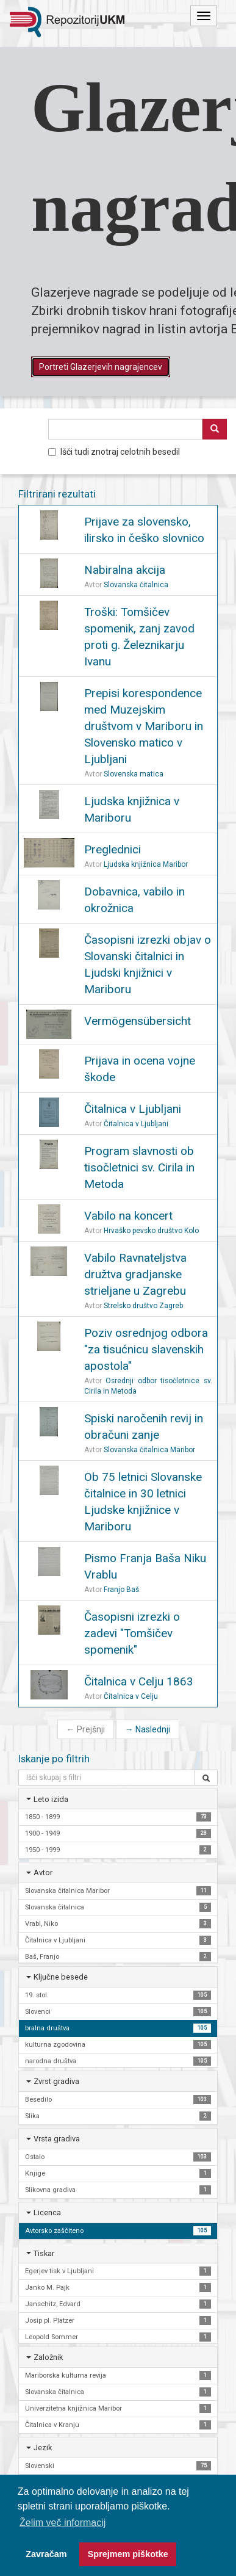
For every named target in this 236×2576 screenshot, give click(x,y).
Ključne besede (61, 1976)
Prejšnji (85, 1729)
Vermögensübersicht (137, 1021)
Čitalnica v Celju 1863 (138, 1681)
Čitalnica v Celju (131, 1696)
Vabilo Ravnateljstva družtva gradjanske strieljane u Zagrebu (135, 1274)
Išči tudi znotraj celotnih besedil (114, 452)
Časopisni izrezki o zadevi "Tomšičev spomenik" (132, 1633)
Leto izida (51, 1799)
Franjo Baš (121, 1589)
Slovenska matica (133, 774)
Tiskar (44, 2253)
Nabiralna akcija (124, 570)
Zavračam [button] (46, 2554)
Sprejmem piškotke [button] (128, 2554)
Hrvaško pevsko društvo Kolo (151, 1230)
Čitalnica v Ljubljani (132, 1109)
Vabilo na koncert (128, 1216)
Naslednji (147, 1729)
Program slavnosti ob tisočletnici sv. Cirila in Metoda (139, 1167)
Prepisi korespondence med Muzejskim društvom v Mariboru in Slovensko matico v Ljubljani (143, 726)
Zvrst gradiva (56, 2081)
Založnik (48, 2357)
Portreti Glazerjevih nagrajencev (100, 367)
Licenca (47, 2212)
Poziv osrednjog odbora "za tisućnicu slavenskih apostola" (146, 1349)
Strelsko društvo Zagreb (143, 1305)
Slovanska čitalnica (136, 585)
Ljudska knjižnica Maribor (146, 864)
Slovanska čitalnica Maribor (149, 1449)
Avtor (43, 1872)
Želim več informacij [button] (62, 2522)
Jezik (43, 2447)
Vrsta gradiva (57, 2138)
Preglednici (112, 849)
